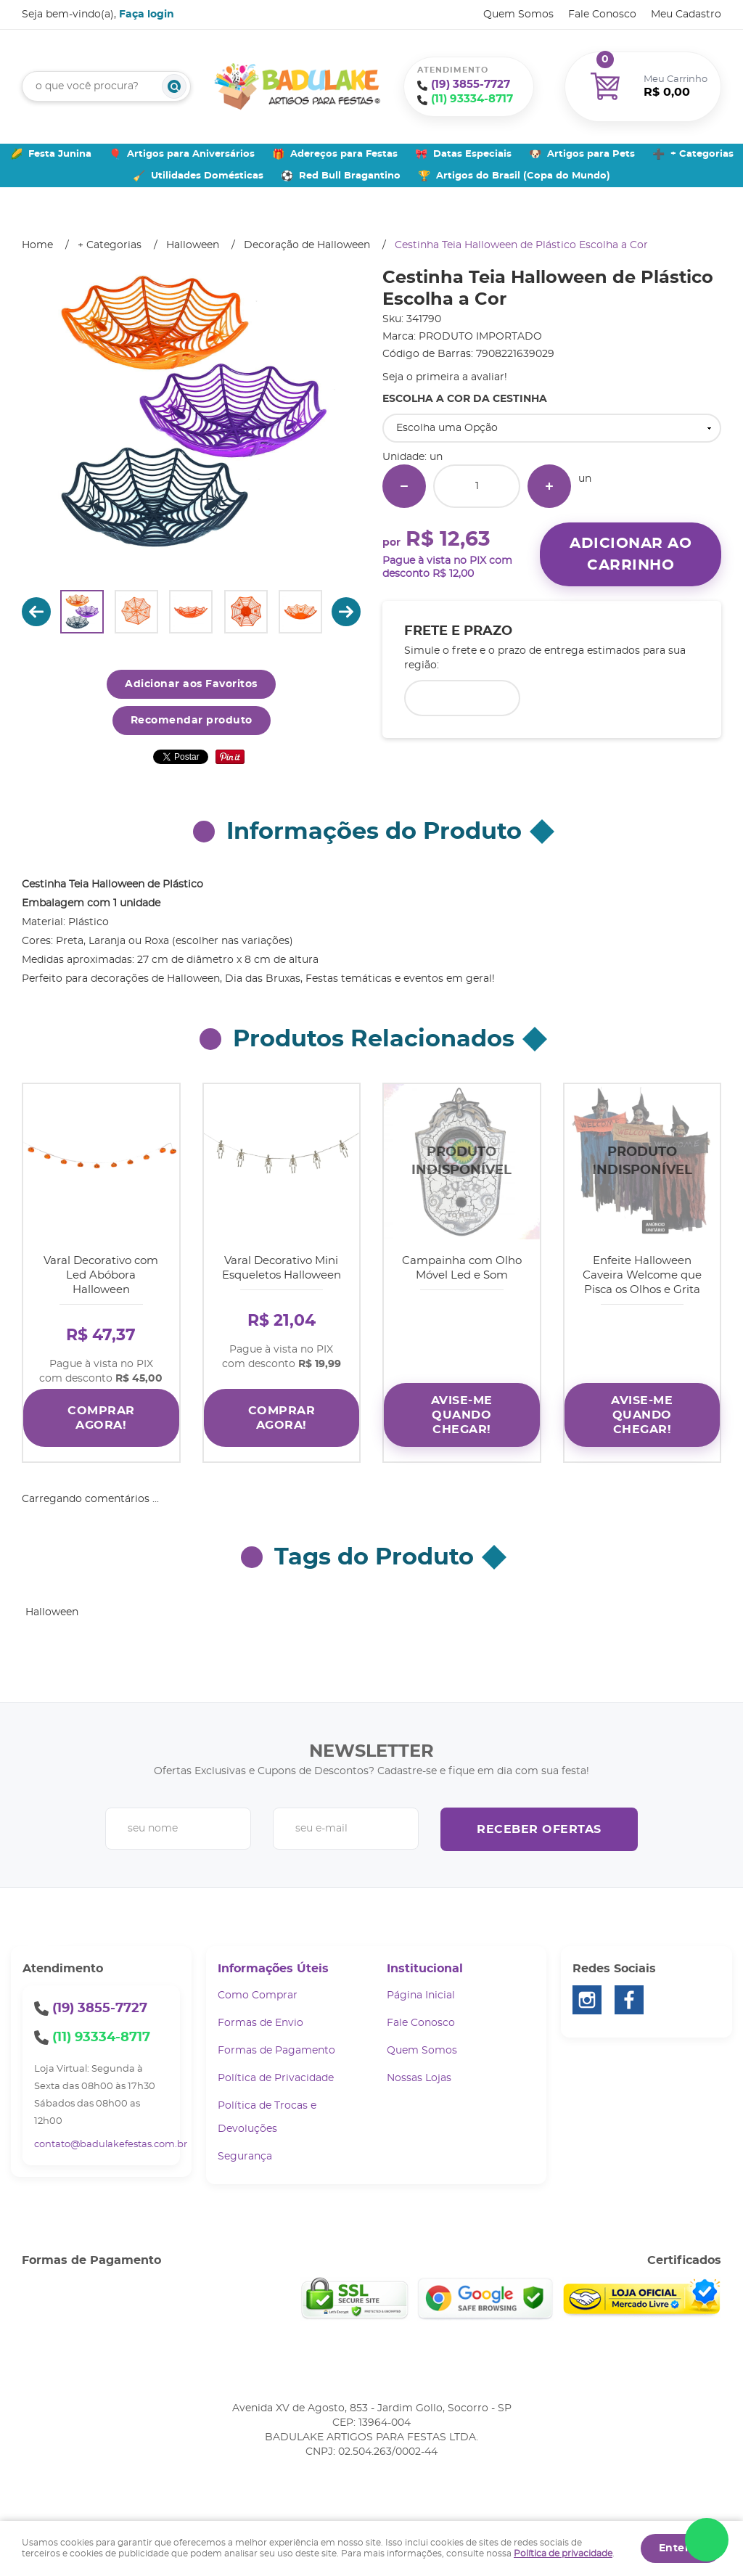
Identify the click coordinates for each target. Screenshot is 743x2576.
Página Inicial (421, 1993)
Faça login (146, 14)
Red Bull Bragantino (350, 176)
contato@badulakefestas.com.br (110, 2141)
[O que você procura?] (174, 86)
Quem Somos (518, 14)
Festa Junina (59, 154)
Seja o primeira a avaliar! (444, 377)
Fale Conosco (602, 14)
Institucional (425, 1966)
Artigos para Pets (591, 154)
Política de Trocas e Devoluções (267, 2114)
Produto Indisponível (462, 1162)
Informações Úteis (273, 1966)
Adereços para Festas (344, 154)
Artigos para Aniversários (191, 154)
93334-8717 (472, 99)
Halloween (51, 1609)
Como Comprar (257, 1993)
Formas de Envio (260, 2020)
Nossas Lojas (419, 2075)
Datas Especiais (472, 154)
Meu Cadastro (686, 14)
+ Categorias (702, 154)
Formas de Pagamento (276, 2048)
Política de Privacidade (276, 2075)
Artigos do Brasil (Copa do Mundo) (523, 176)
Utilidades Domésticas (207, 176)
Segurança (245, 2154)
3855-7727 (470, 84)
